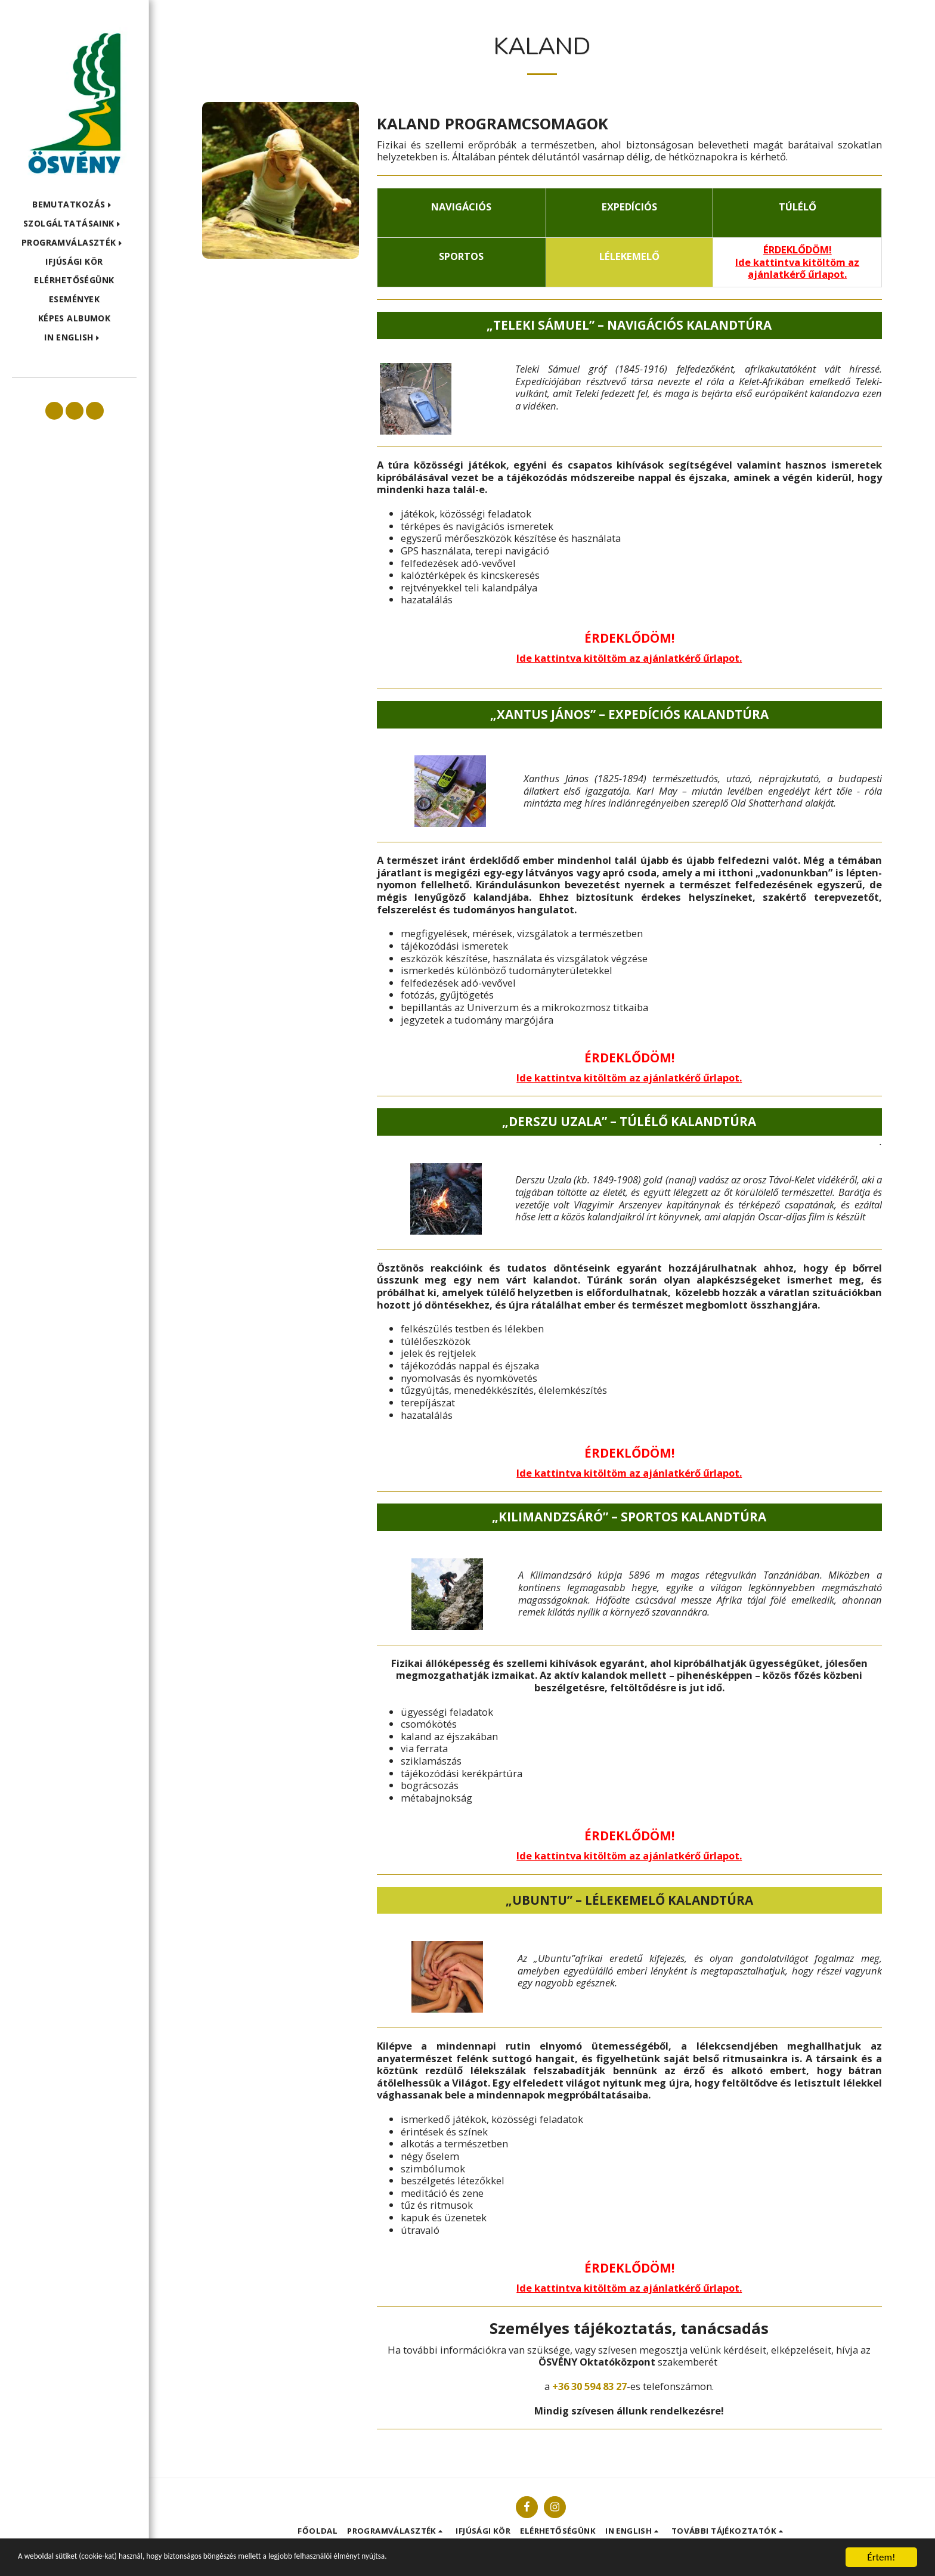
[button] (74, 205)
